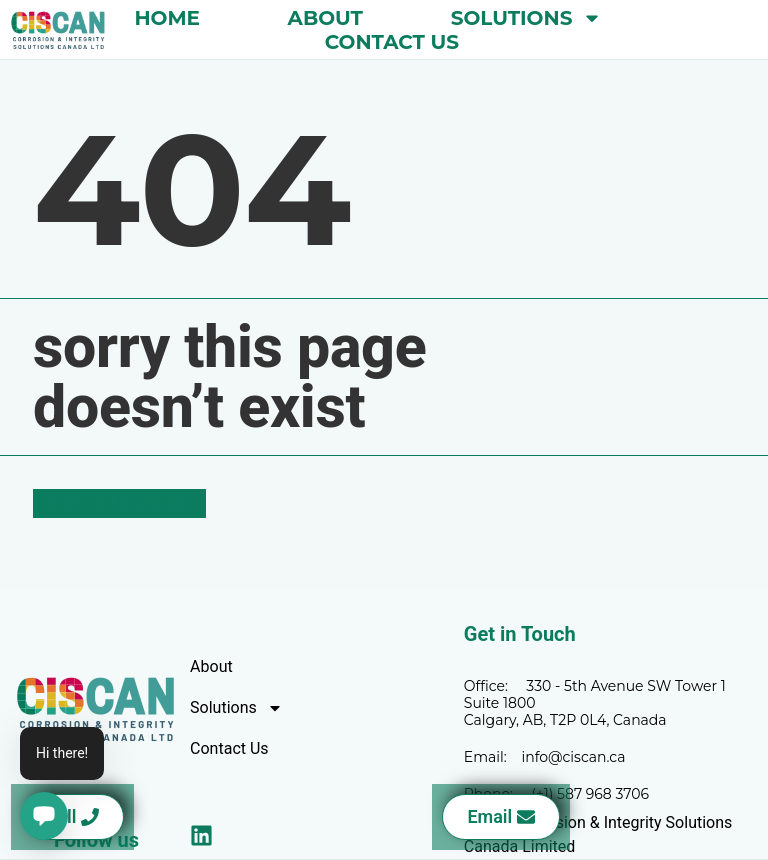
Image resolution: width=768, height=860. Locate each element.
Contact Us (392, 42)
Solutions (527, 18)
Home (167, 18)
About (325, 18)
